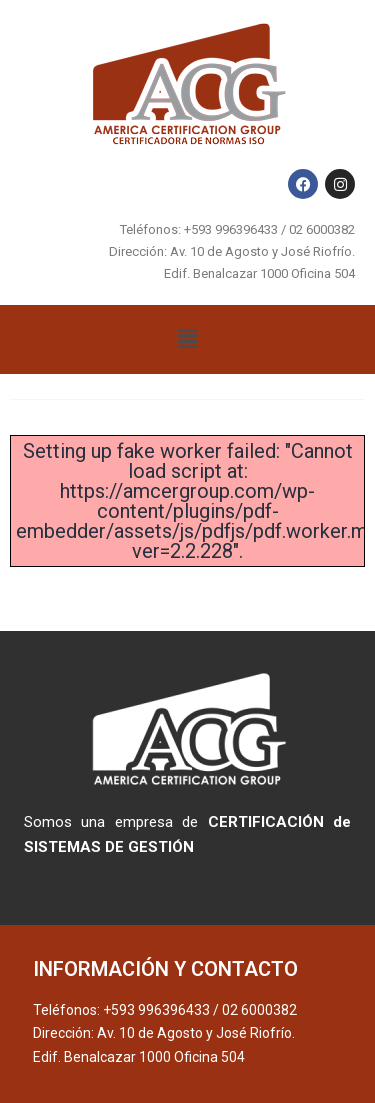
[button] (187, 339)
